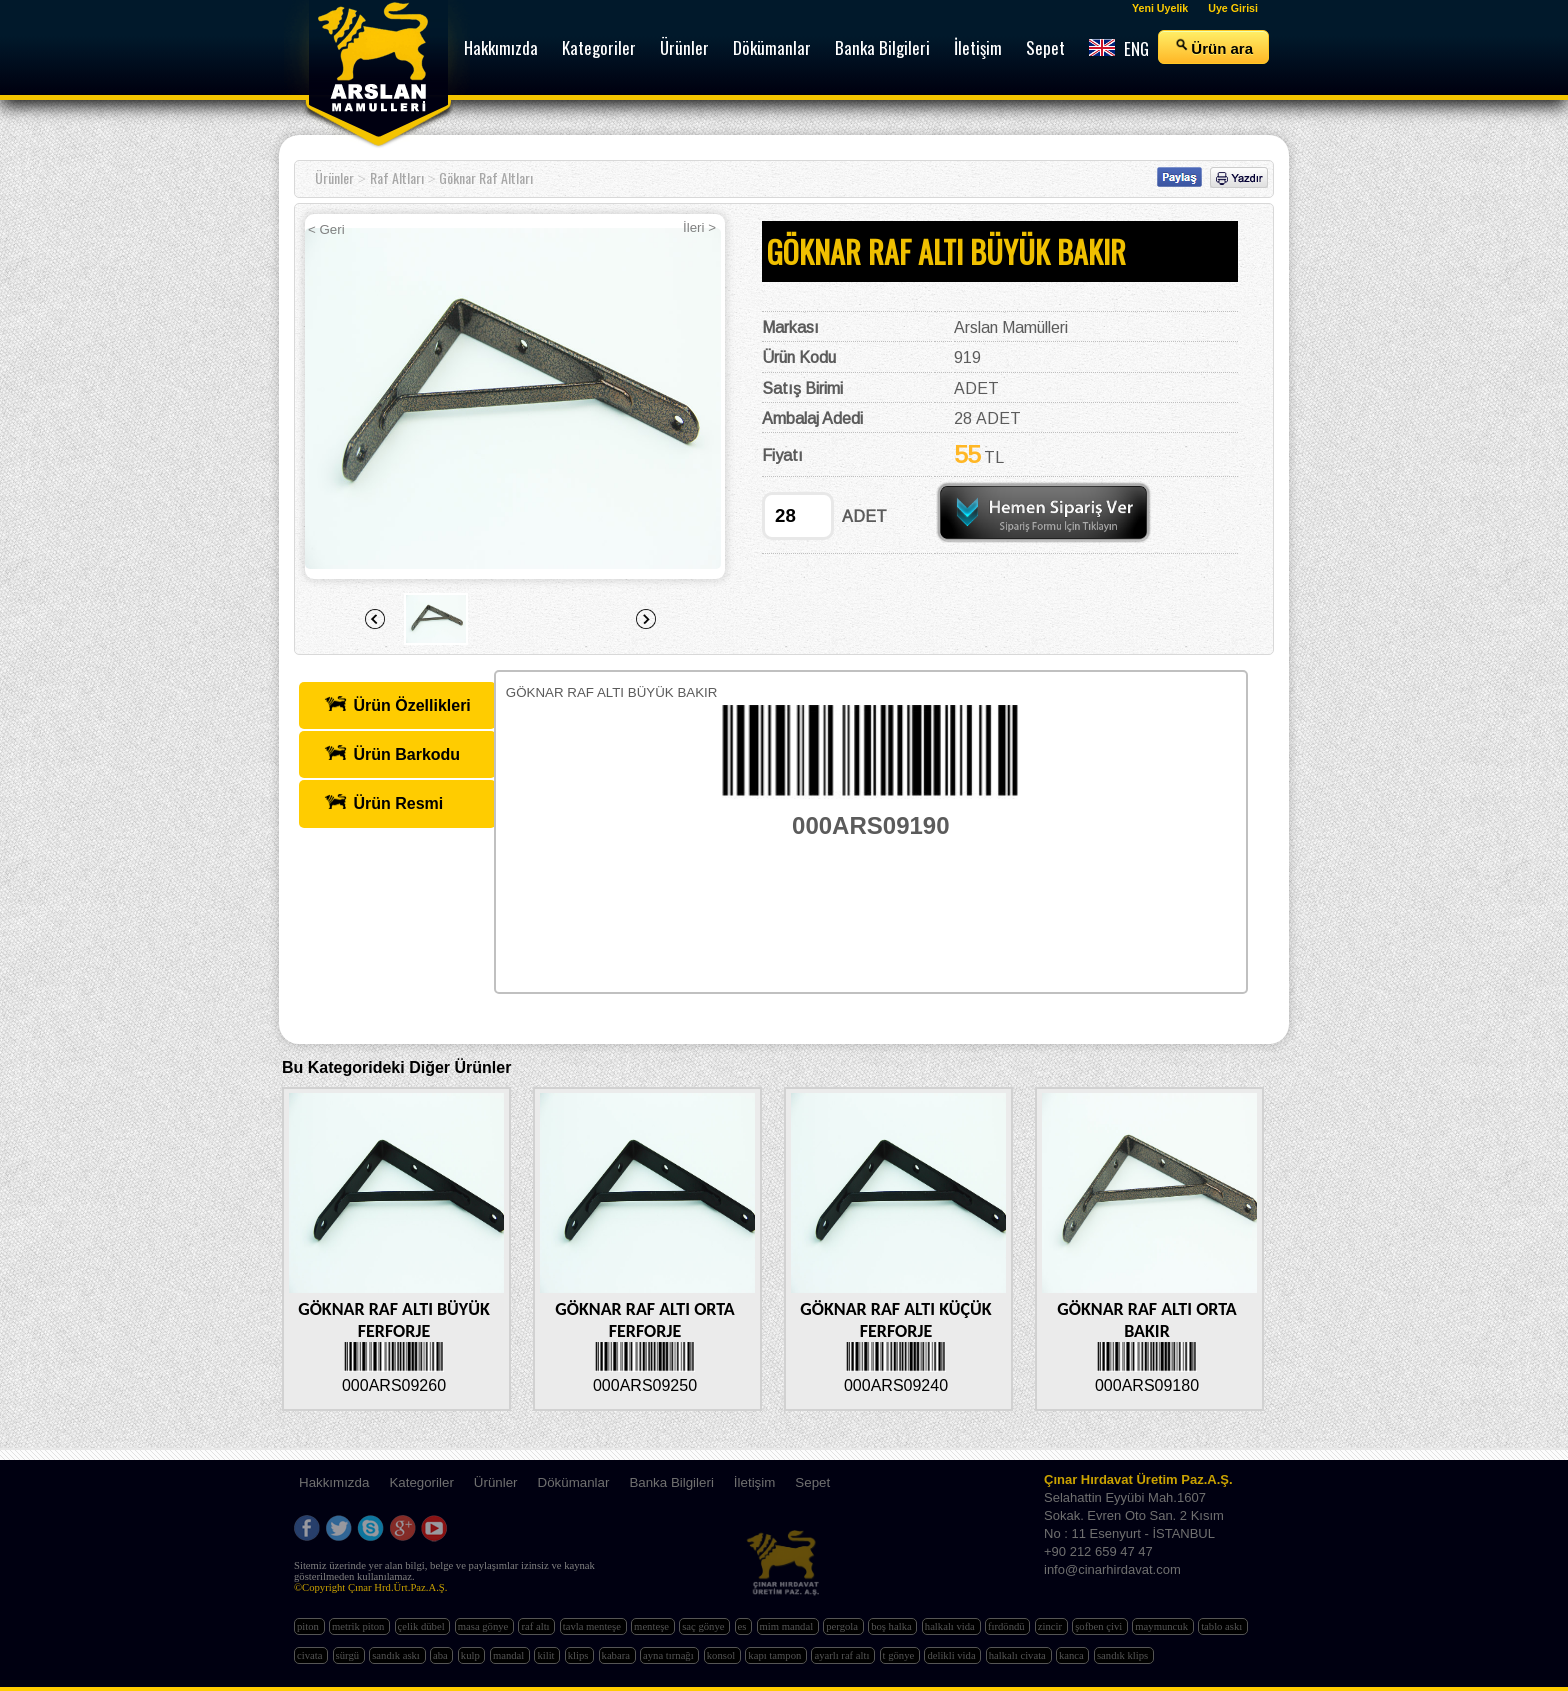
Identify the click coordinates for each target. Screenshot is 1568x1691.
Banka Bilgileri (671, 1482)
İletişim (754, 1482)
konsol (722, 1655)
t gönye (900, 1655)
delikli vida (952, 1655)
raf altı (536, 1626)
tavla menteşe (593, 1626)
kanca (1073, 1655)
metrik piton (359, 1626)
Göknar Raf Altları (486, 177)
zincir (1051, 1626)
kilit (547, 1655)
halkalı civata (1019, 1655)
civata (311, 1655)
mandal (510, 1655)
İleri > (699, 227)
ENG (1119, 48)
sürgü (349, 1655)
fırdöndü (1007, 1626)
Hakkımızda (334, 1482)
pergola (843, 1626)
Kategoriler (421, 1482)
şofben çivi (1100, 1626)
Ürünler (334, 177)
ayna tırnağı (669, 1655)
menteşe (653, 1626)
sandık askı (397, 1655)
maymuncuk (1162, 1626)
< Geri (326, 229)
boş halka (892, 1626)
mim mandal (788, 1626)
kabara (617, 1655)
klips (579, 1655)
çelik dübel (423, 1626)
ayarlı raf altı (843, 1655)
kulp (472, 1655)
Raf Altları (397, 177)
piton (309, 1626)
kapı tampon (776, 1655)
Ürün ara (1213, 47)
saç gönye (704, 1626)
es (744, 1626)
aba (441, 1655)
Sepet (812, 1482)
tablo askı (1223, 1626)
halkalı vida (951, 1626)
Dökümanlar (574, 1482)
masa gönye (484, 1626)
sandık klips (1124, 1655)
